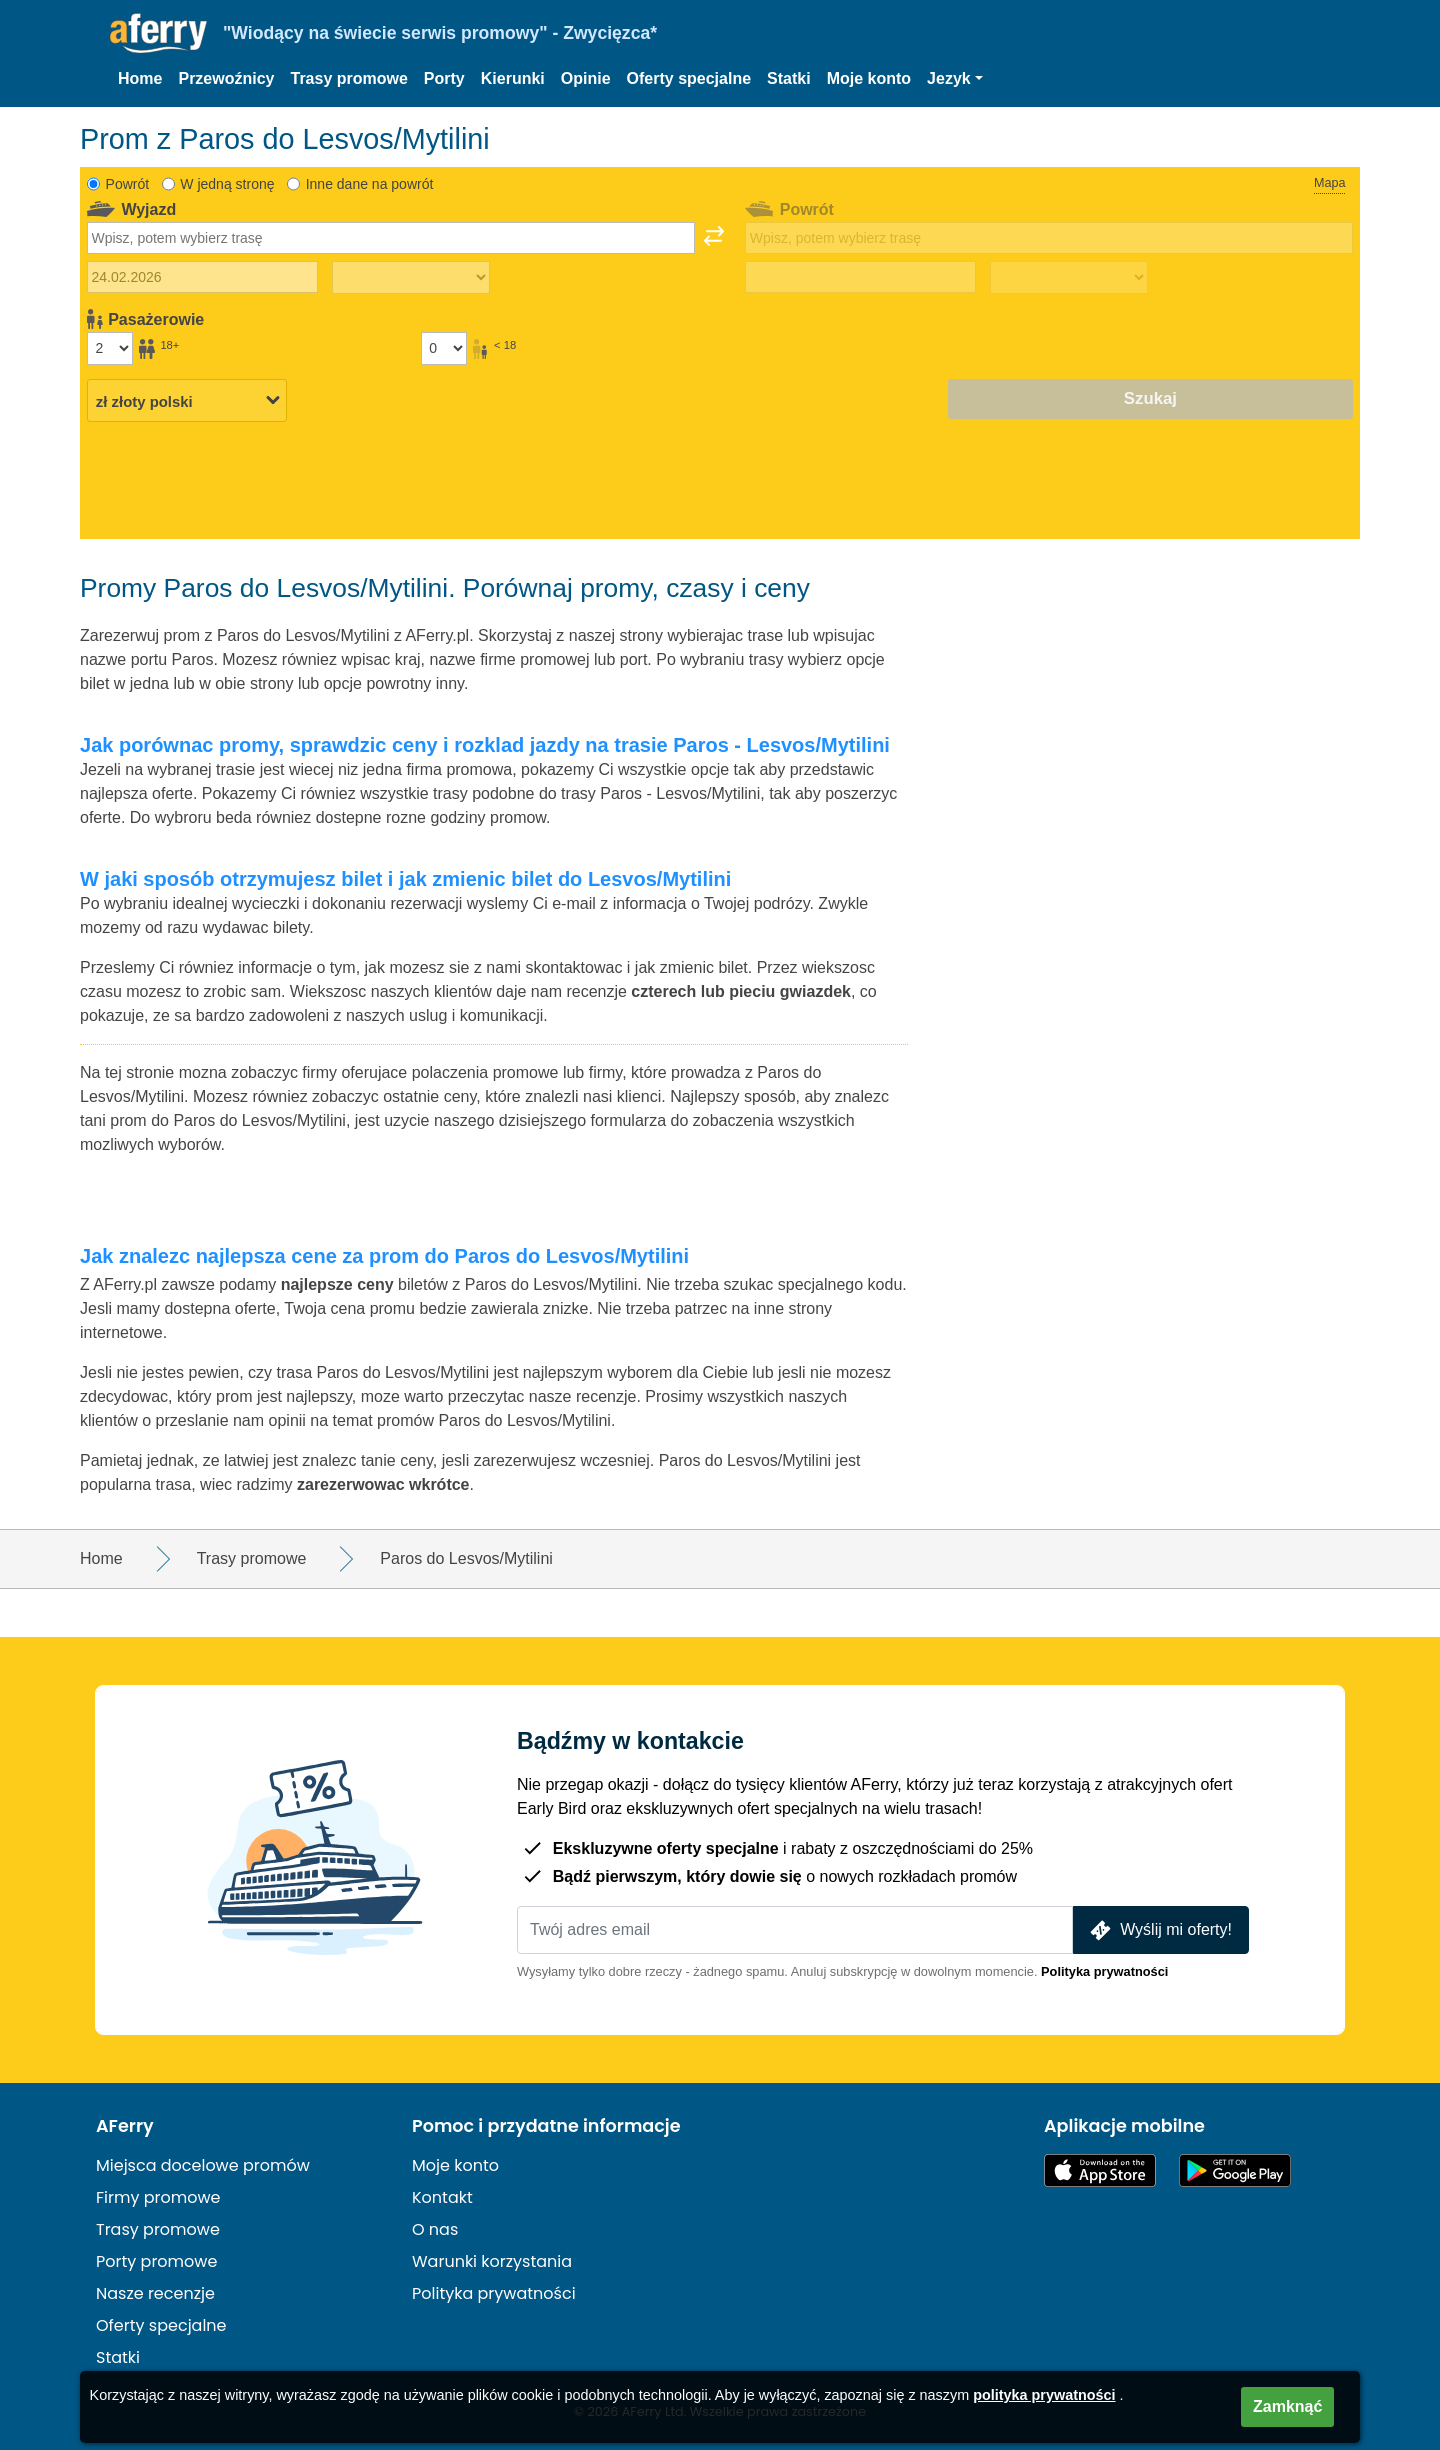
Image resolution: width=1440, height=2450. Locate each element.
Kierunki (513, 78)
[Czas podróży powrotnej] (1069, 278)
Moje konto (869, 78)
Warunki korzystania (492, 2261)
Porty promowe (156, 2261)
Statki (789, 78)
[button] (955, 79)
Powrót (128, 184)
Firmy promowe (158, 2197)
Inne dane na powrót (370, 184)
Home (140, 78)
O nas (435, 2229)
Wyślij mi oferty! (1159, 1930)
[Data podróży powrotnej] (860, 277)
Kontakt (442, 2197)
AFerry (125, 2126)
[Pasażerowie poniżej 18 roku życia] (444, 348)
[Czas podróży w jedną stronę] (411, 278)
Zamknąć (1287, 2406)
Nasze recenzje (155, 2293)
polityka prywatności (1044, 2395)
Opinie (586, 78)
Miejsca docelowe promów (203, 2165)
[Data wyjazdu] (202, 277)
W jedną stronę (227, 184)
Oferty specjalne (689, 78)
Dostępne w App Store (1100, 2170)
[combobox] (391, 238)
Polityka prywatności (1104, 1971)
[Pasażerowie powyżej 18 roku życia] (110, 348)
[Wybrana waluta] (187, 400)
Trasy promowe (348, 78)
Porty (444, 78)
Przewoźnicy (226, 78)
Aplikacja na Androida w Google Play (1235, 2170)
